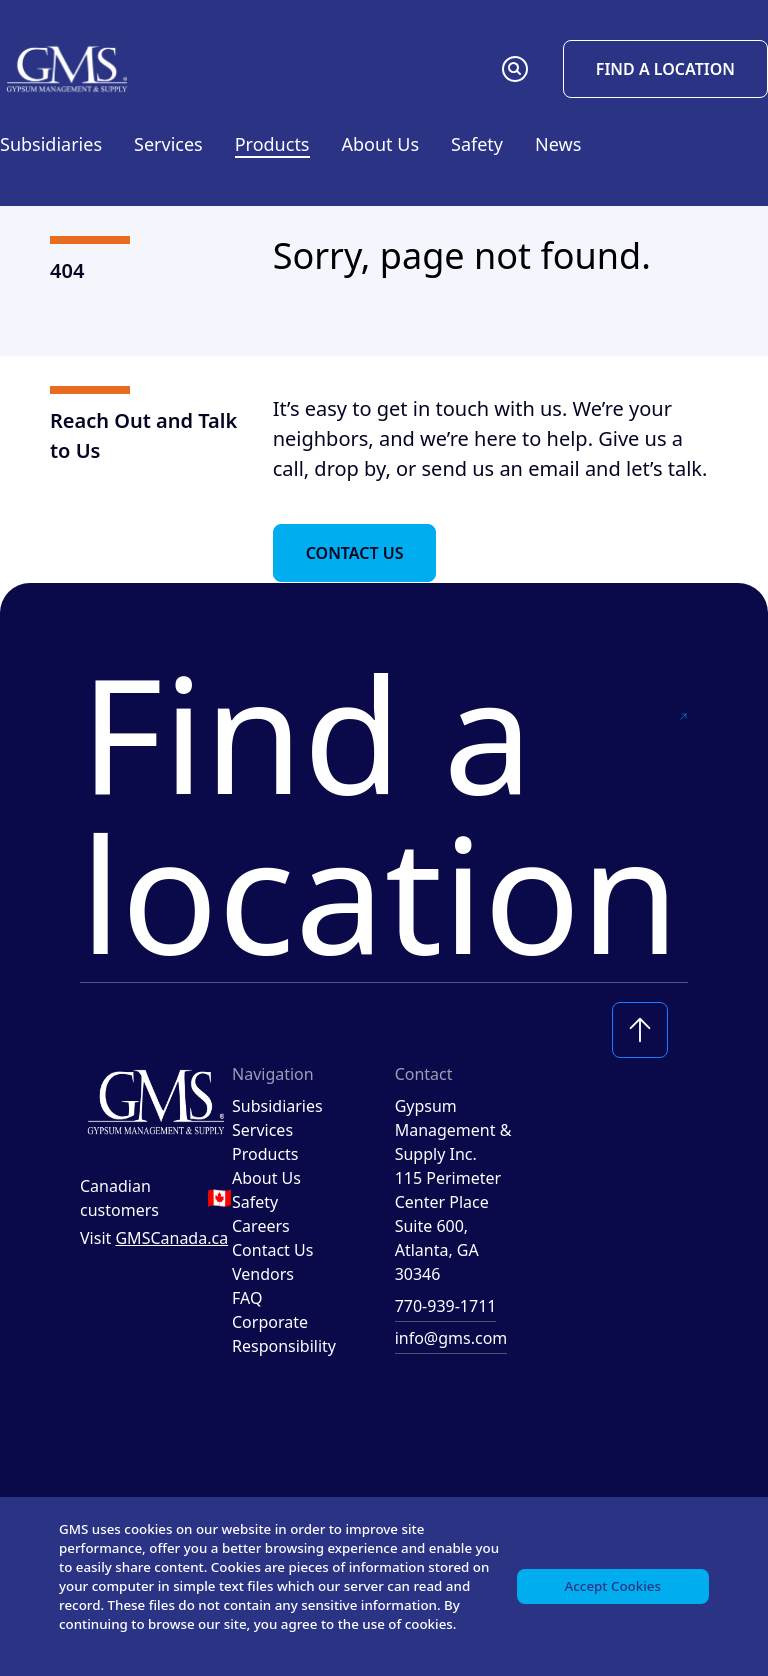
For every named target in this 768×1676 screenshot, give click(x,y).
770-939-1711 (446, 1306)
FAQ (247, 1298)
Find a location (384, 812)
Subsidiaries (51, 144)
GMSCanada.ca (171, 1238)
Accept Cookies (610, 1571)
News (558, 144)
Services (262, 1130)
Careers (261, 1226)
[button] (515, 69)
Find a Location (665, 69)
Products (265, 1154)
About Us (266, 1178)
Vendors (263, 1274)
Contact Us (355, 553)
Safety (477, 144)
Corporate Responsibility (284, 1334)
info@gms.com (451, 1338)
